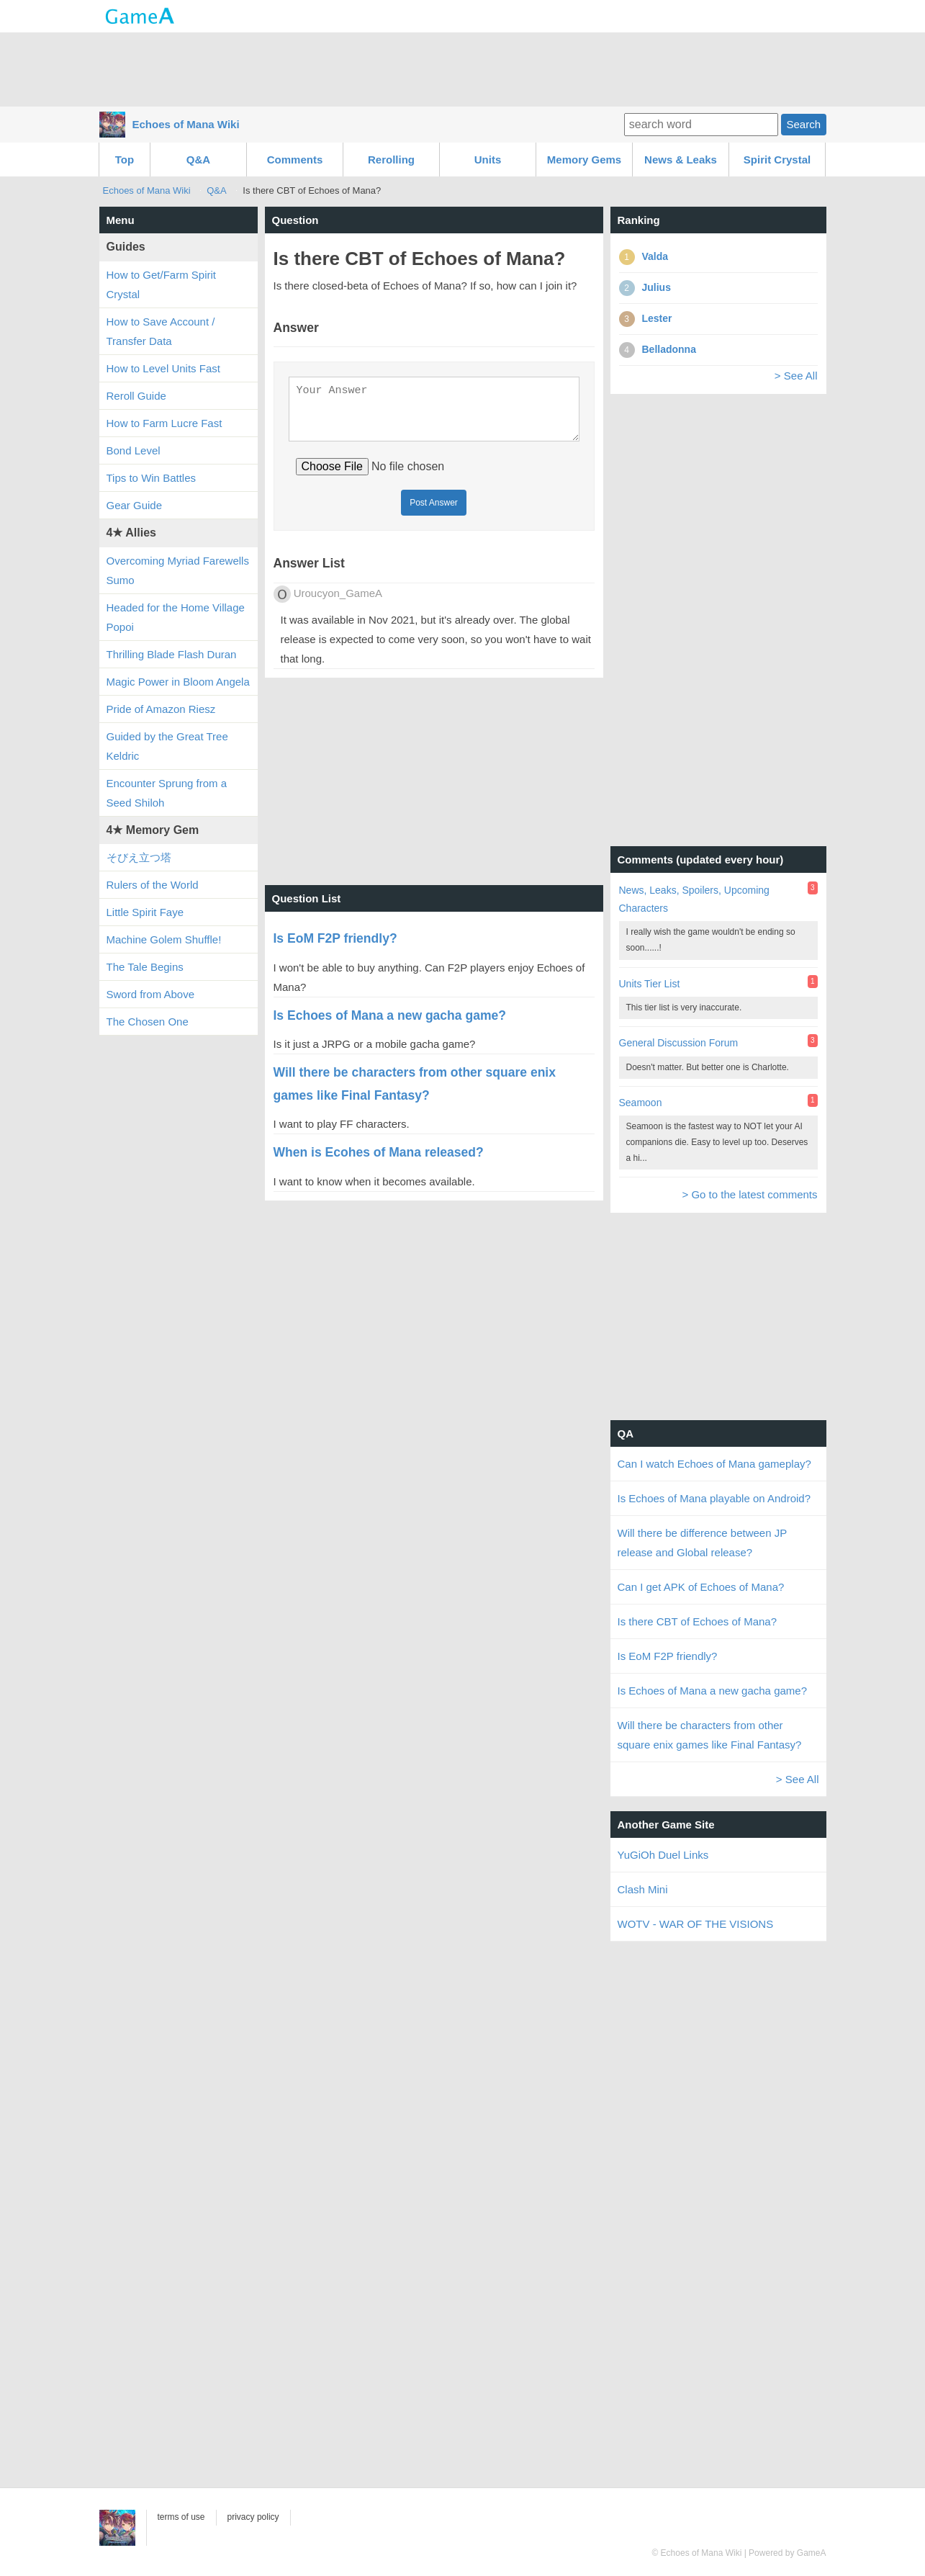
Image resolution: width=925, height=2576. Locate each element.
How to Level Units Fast (163, 368)
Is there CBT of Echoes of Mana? (697, 1621)
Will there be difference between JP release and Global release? (702, 1542)
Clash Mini (643, 1889)
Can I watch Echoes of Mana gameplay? (714, 1464)
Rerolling (391, 159)
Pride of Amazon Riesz (161, 709)
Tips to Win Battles (151, 478)
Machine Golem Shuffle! (164, 939)
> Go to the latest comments (749, 1194)
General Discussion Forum (679, 1043)
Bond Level (134, 450)
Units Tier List (649, 983)
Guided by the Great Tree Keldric (167, 746)
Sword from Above (151, 994)
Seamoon (640, 1102)
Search (803, 124)
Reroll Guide (136, 396)
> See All (796, 375)
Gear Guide (135, 505)
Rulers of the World (153, 885)
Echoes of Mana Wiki (186, 124)
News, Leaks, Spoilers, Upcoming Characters (694, 899)
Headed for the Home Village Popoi (176, 617)
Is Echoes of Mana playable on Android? (714, 1498)
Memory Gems (584, 159)
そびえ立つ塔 (139, 857)
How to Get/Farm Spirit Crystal (162, 284)
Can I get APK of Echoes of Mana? (701, 1587)
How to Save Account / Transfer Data (161, 331)
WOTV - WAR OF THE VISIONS (696, 1924)
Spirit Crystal (777, 159)
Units (488, 159)
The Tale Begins (145, 967)
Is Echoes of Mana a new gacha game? (713, 1690)
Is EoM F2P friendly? (668, 1656)
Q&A (198, 159)
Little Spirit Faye (145, 912)
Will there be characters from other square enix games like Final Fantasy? (710, 1735)
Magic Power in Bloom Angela (178, 682)
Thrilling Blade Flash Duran (172, 654)
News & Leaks (680, 159)
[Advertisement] (463, 68)
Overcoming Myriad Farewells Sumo (178, 570)
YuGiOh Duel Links (663, 1855)
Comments (295, 159)
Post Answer (434, 511)
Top (124, 159)
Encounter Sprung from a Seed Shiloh (167, 793)
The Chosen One (148, 1021)
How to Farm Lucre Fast (164, 423)
